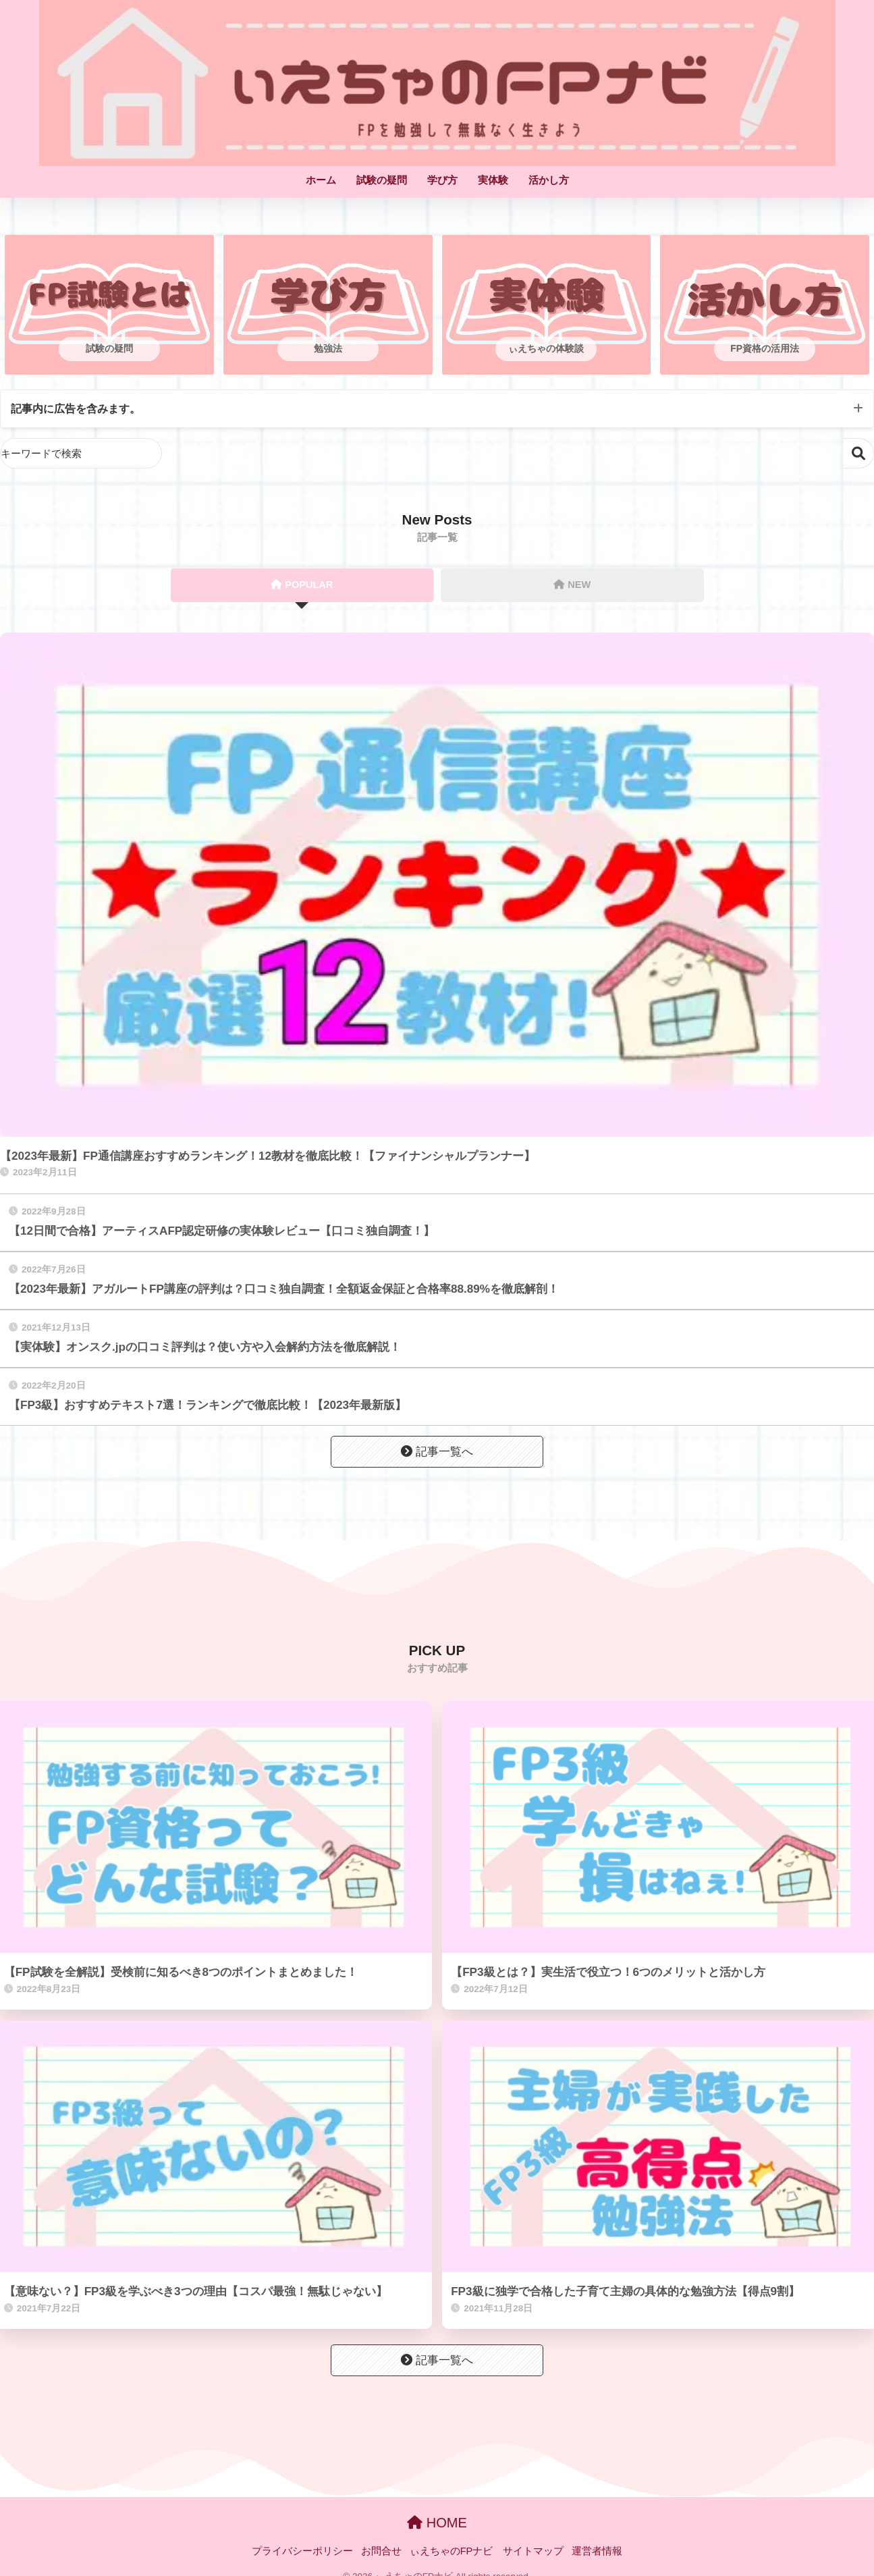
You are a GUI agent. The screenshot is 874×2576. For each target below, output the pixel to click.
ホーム (321, 180)
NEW (572, 585)
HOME (437, 2523)
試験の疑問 (381, 180)
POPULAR (302, 585)
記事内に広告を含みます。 (79, 408)
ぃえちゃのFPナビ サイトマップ (487, 2551)
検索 (859, 454)
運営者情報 (597, 2551)
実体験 (493, 180)
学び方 (442, 180)
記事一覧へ (437, 1452)
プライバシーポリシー (302, 2551)
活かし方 (548, 180)
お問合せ (381, 2551)
